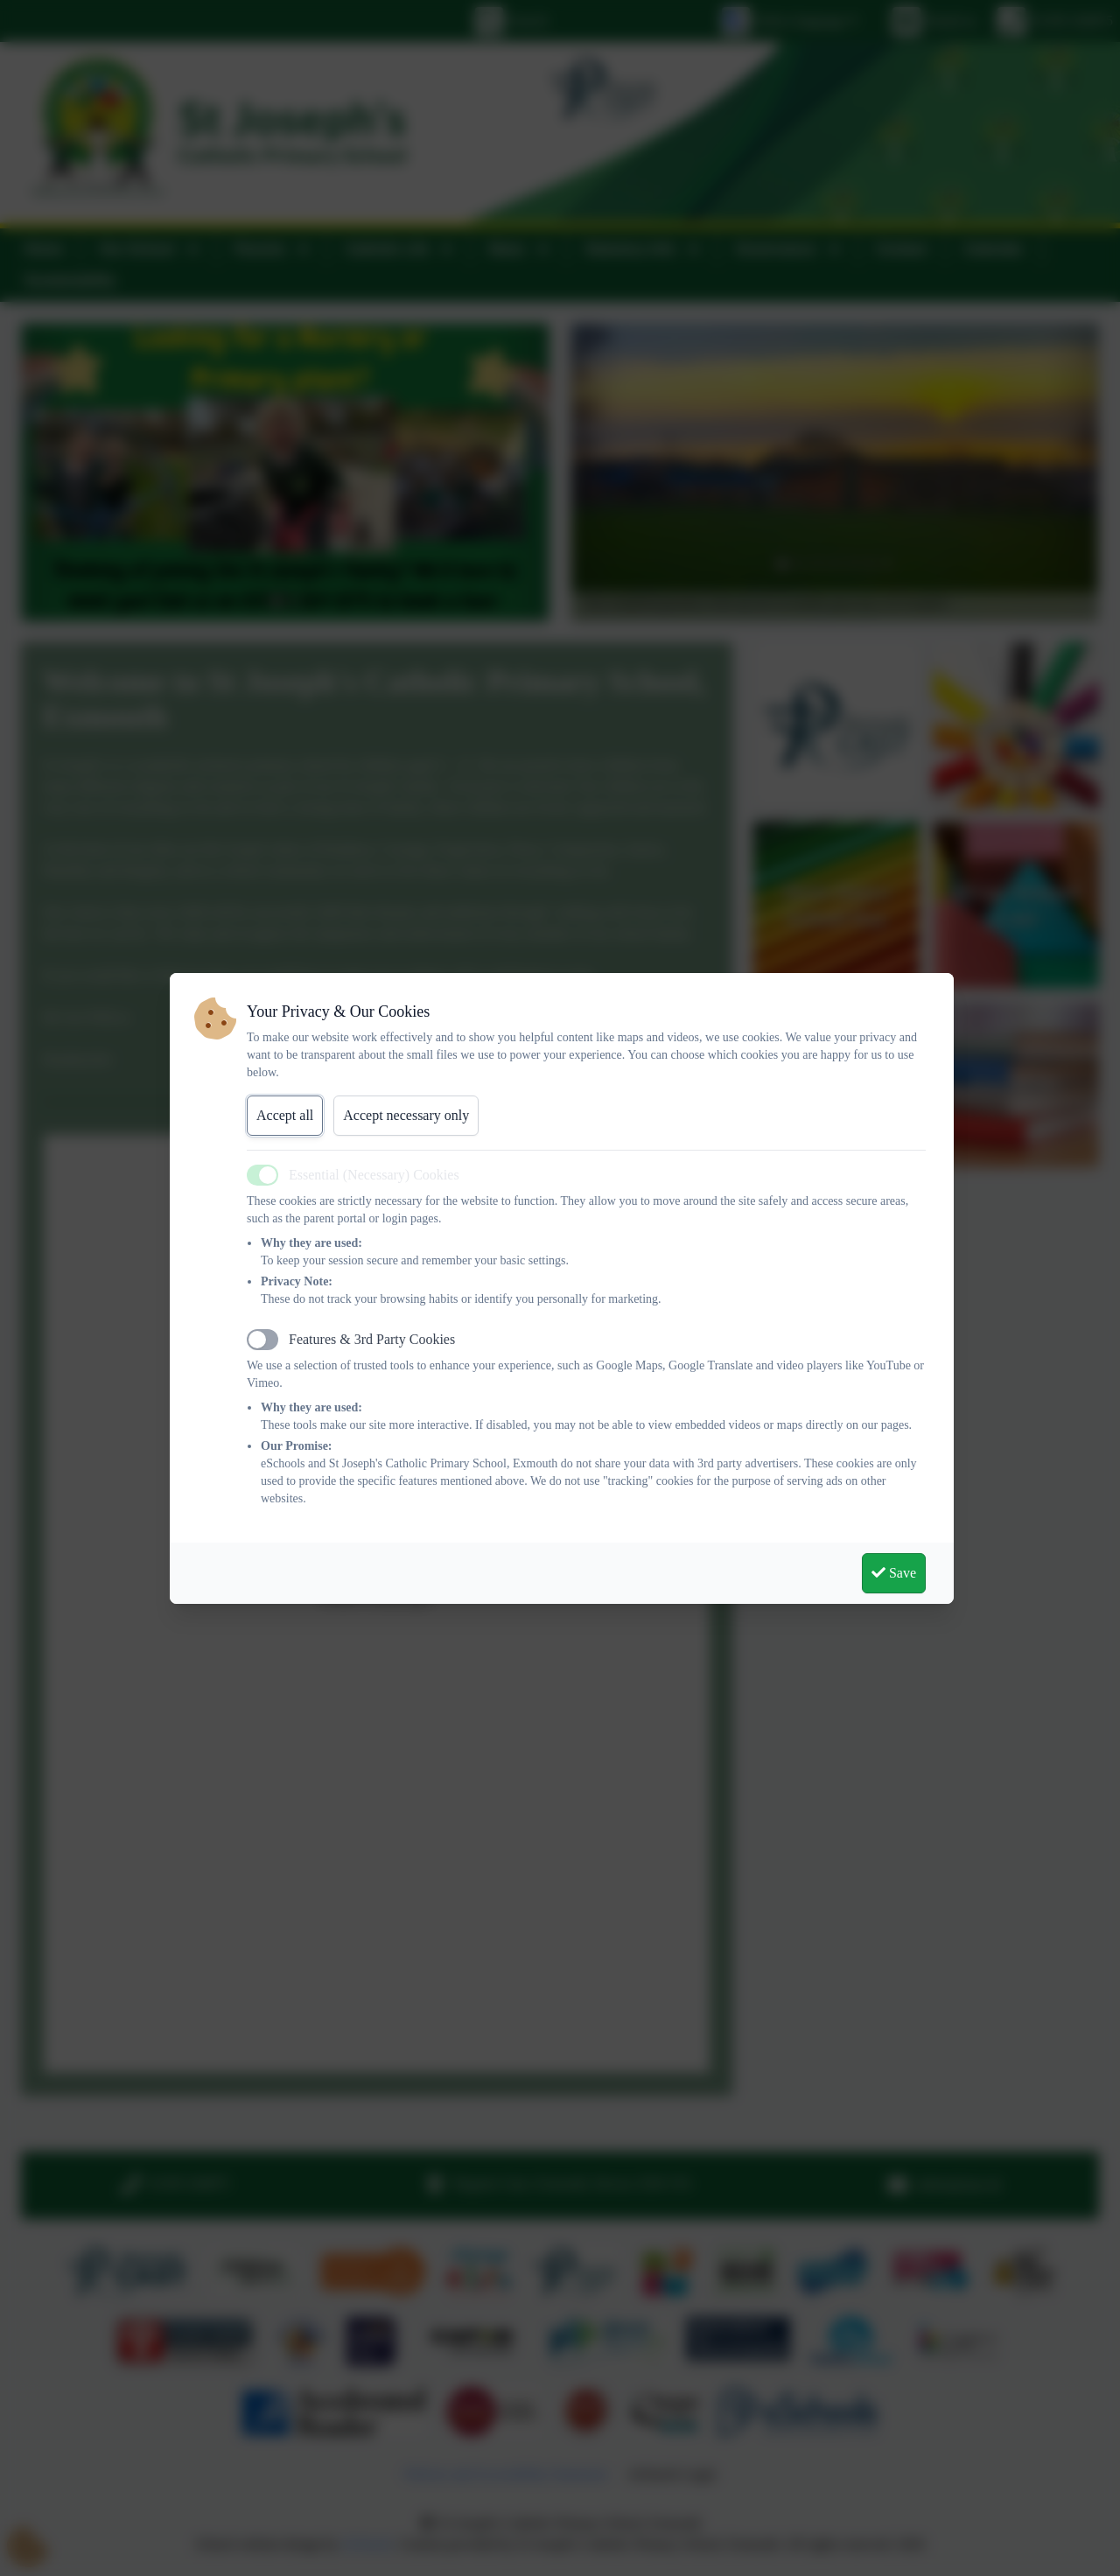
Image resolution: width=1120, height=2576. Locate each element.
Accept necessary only (406, 1115)
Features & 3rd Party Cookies (372, 1339)
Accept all (284, 1115)
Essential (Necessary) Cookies (374, 1174)
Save (894, 1572)
